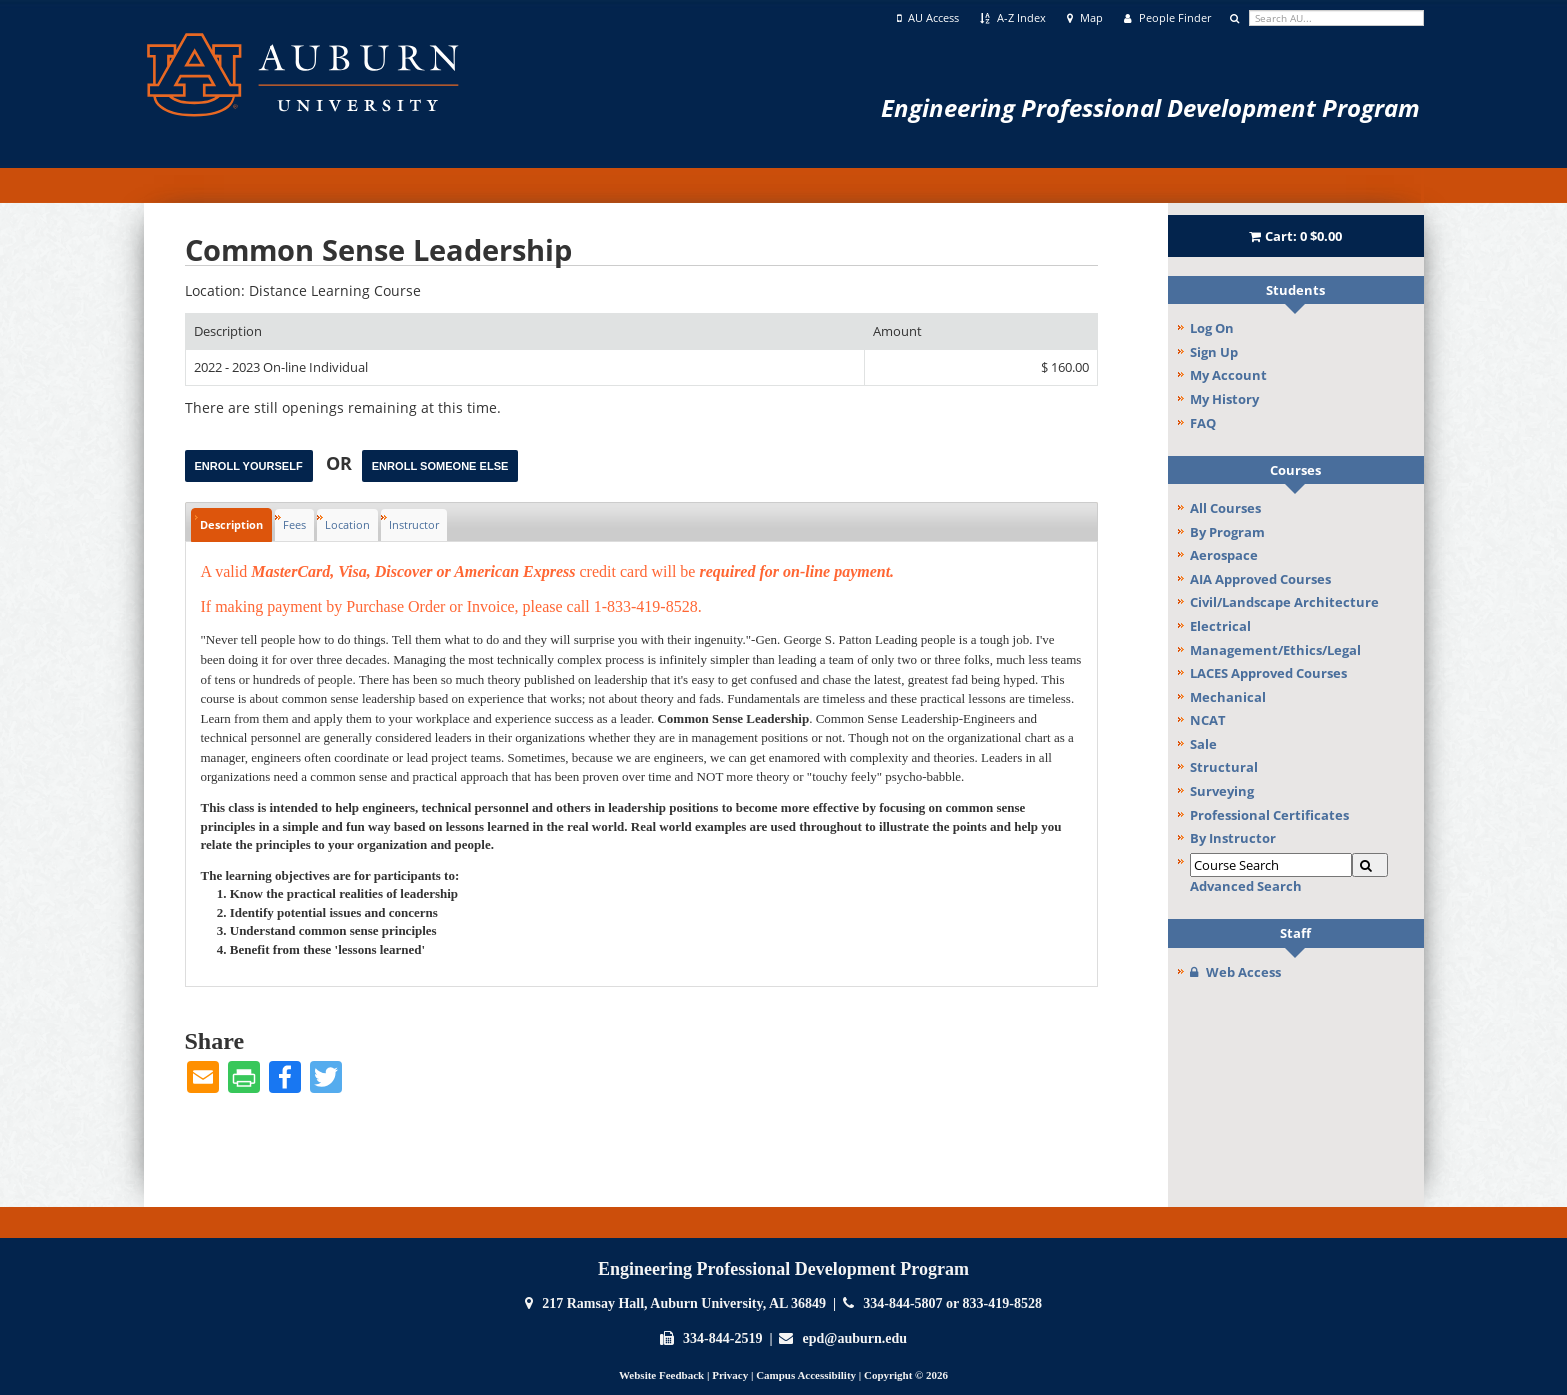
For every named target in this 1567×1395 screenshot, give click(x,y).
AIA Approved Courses (1260, 579)
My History (1224, 399)
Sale (1203, 744)
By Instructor (1233, 838)
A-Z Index (1013, 18)
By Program (1227, 532)
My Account (1228, 375)
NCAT (1208, 720)
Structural (1224, 767)
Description (231, 524)
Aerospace (1224, 555)
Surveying (1222, 791)
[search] (1336, 18)
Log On (1212, 328)
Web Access (1235, 972)
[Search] (1370, 865)
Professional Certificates (1269, 815)
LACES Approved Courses (1268, 673)
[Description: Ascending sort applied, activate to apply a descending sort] (525, 331)
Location (347, 524)
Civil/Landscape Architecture (1284, 602)
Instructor (414, 524)
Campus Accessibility (806, 1375)
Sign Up (1214, 352)
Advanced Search (1246, 886)
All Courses (1225, 508)
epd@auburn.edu (855, 1338)
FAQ (1203, 423)
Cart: (1296, 236)
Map (1085, 18)
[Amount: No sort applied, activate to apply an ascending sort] (981, 331)
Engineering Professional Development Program (1150, 107)
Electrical (1220, 626)
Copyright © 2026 (906, 1375)
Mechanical (1228, 697)
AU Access (928, 18)
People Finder (1167, 18)
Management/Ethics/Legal (1275, 650)
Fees (294, 524)
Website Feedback (661, 1375)
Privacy (730, 1375)
